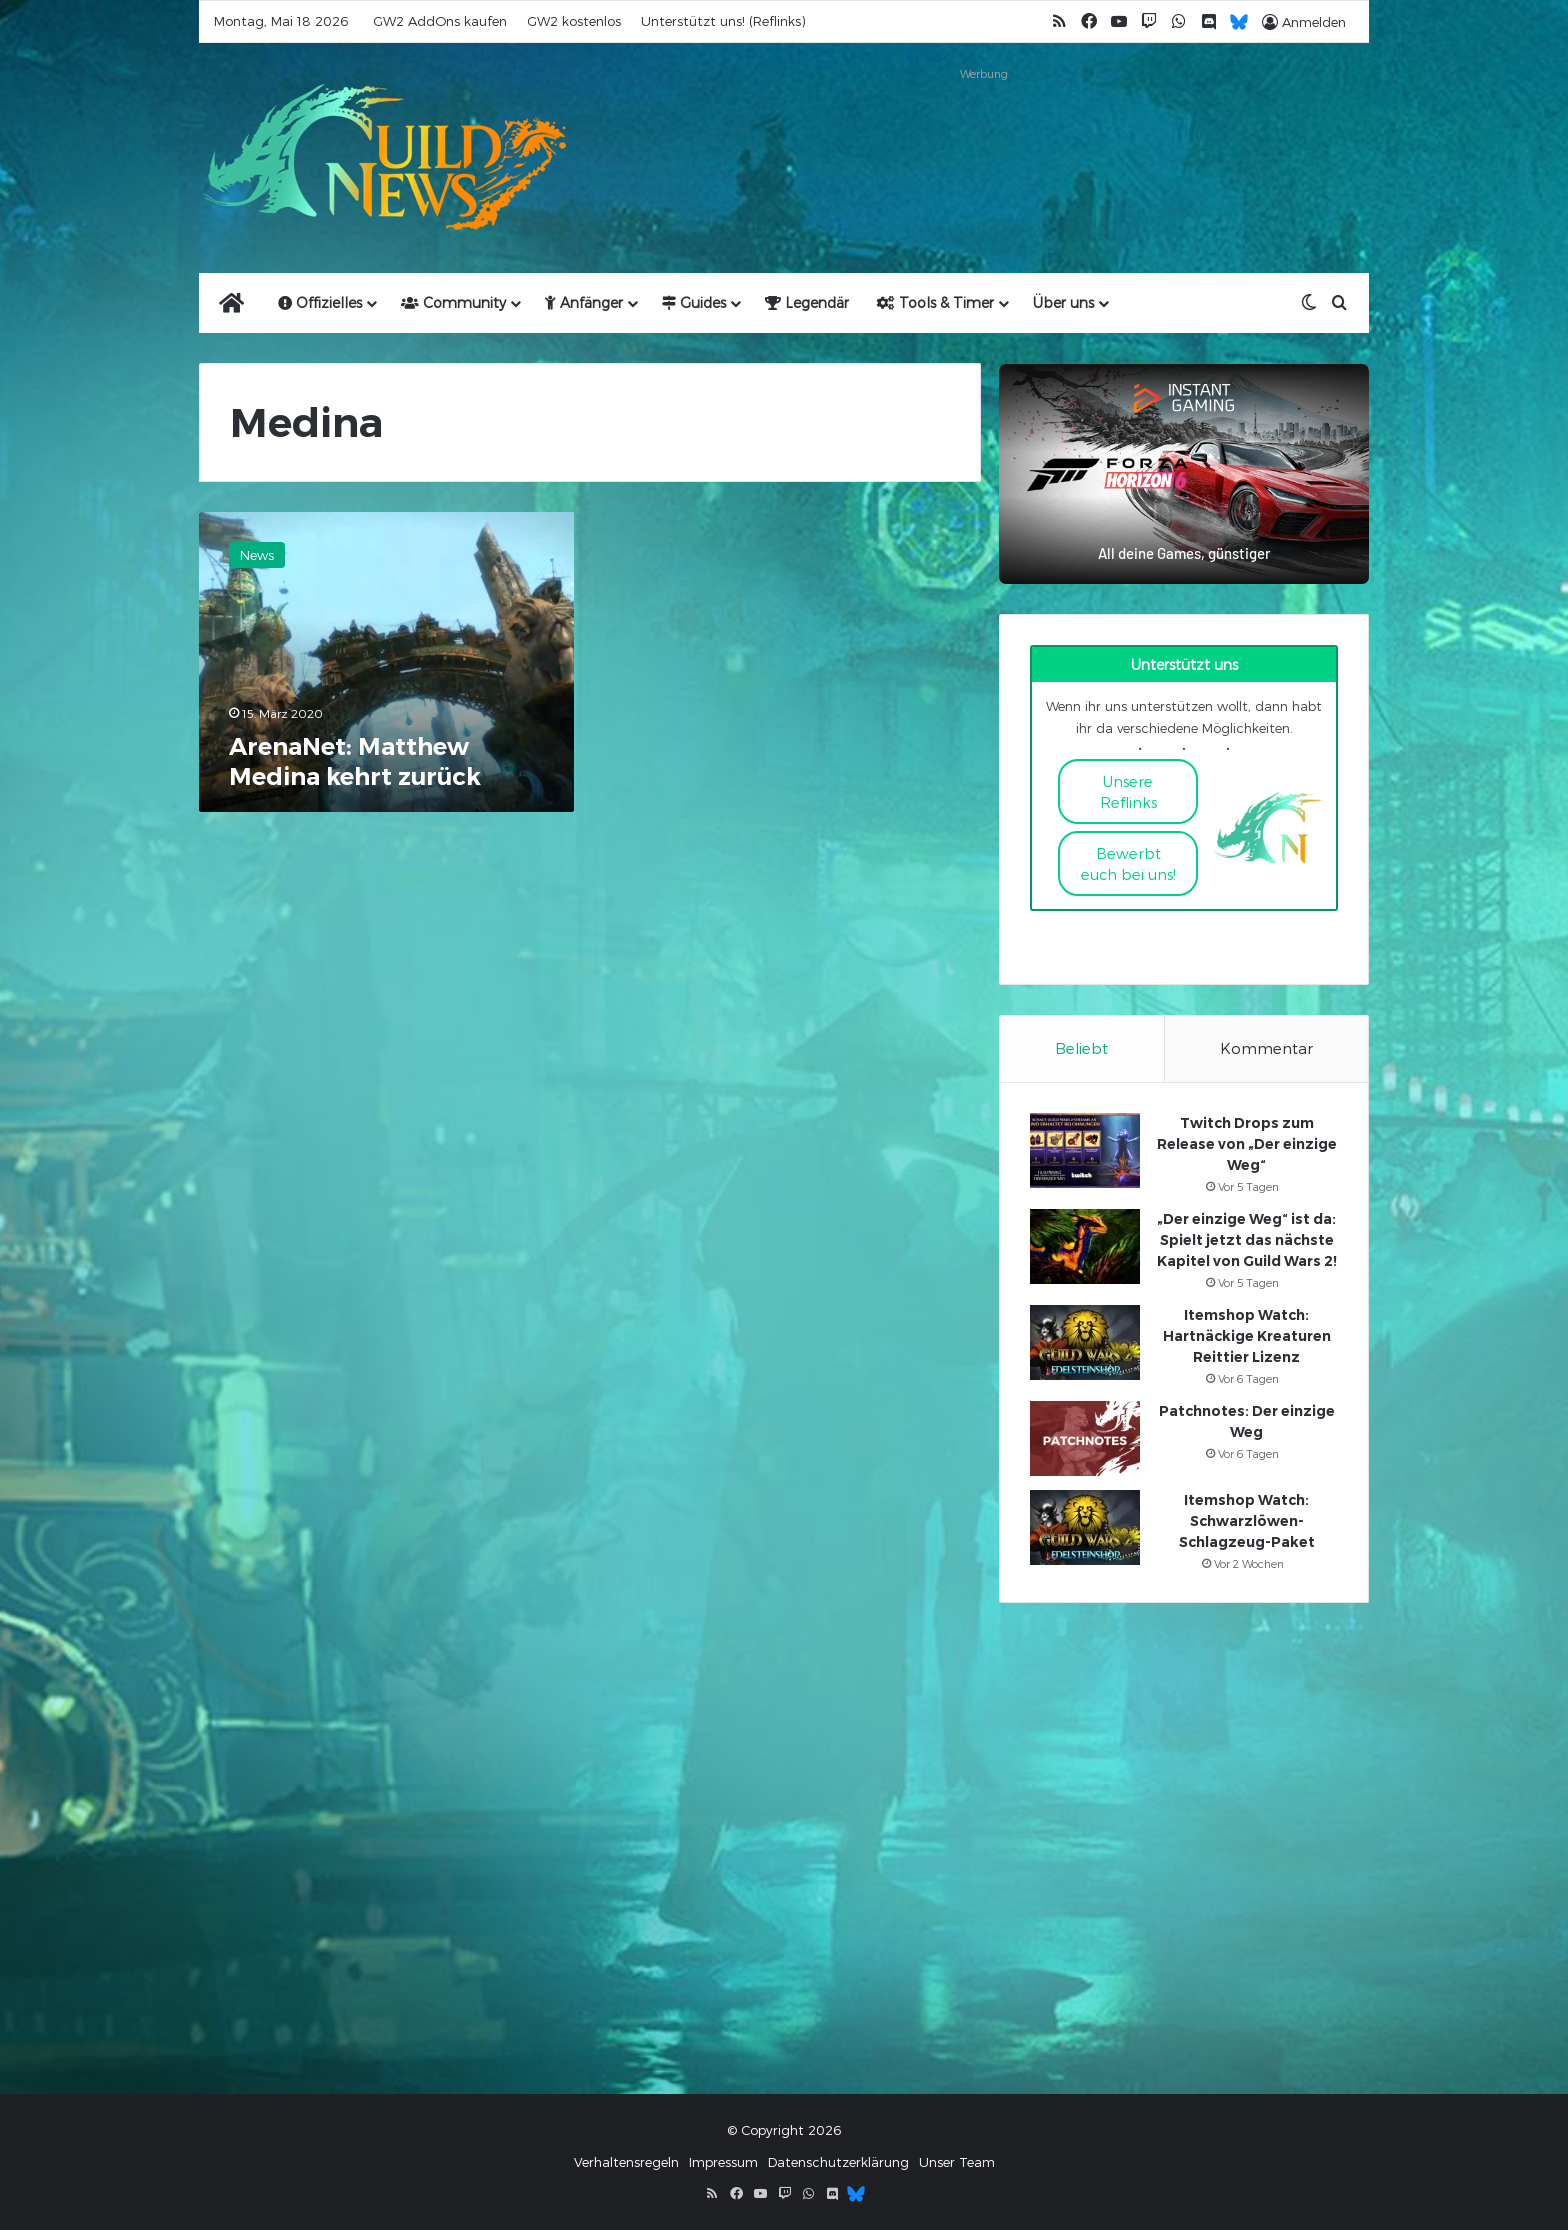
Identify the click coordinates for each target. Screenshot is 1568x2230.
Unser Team (957, 2162)
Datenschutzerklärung (838, 2162)
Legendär (807, 302)
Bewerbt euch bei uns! (1128, 863)
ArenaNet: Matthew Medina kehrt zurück (355, 761)
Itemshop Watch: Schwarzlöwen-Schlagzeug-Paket (1247, 1521)
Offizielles (320, 302)
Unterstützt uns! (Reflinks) (723, 21)
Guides (694, 302)
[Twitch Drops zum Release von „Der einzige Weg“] (1085, 1150)
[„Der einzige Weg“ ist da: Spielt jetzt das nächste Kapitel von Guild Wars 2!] (1085, 1246)
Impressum (723, 2162)
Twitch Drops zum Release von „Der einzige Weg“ (1247, 1144)
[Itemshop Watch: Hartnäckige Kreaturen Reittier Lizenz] (1085, 1342)
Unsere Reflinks (1128, 791)
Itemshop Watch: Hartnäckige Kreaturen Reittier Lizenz (1247, 1336)
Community (453, 302)
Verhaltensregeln (626, 2162)
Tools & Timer (935, 302)
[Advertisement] (984, 132)
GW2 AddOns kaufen (440, 21)
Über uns (1063, 302)
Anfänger (584, 302)
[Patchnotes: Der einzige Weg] (1085, 1438)
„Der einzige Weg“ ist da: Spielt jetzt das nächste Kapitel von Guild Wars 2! (1247, 1240)
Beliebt (1081, 1048)
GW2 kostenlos (574, 21)
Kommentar (1266, 1048)
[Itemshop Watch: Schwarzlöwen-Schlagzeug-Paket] (1085, 1527)
